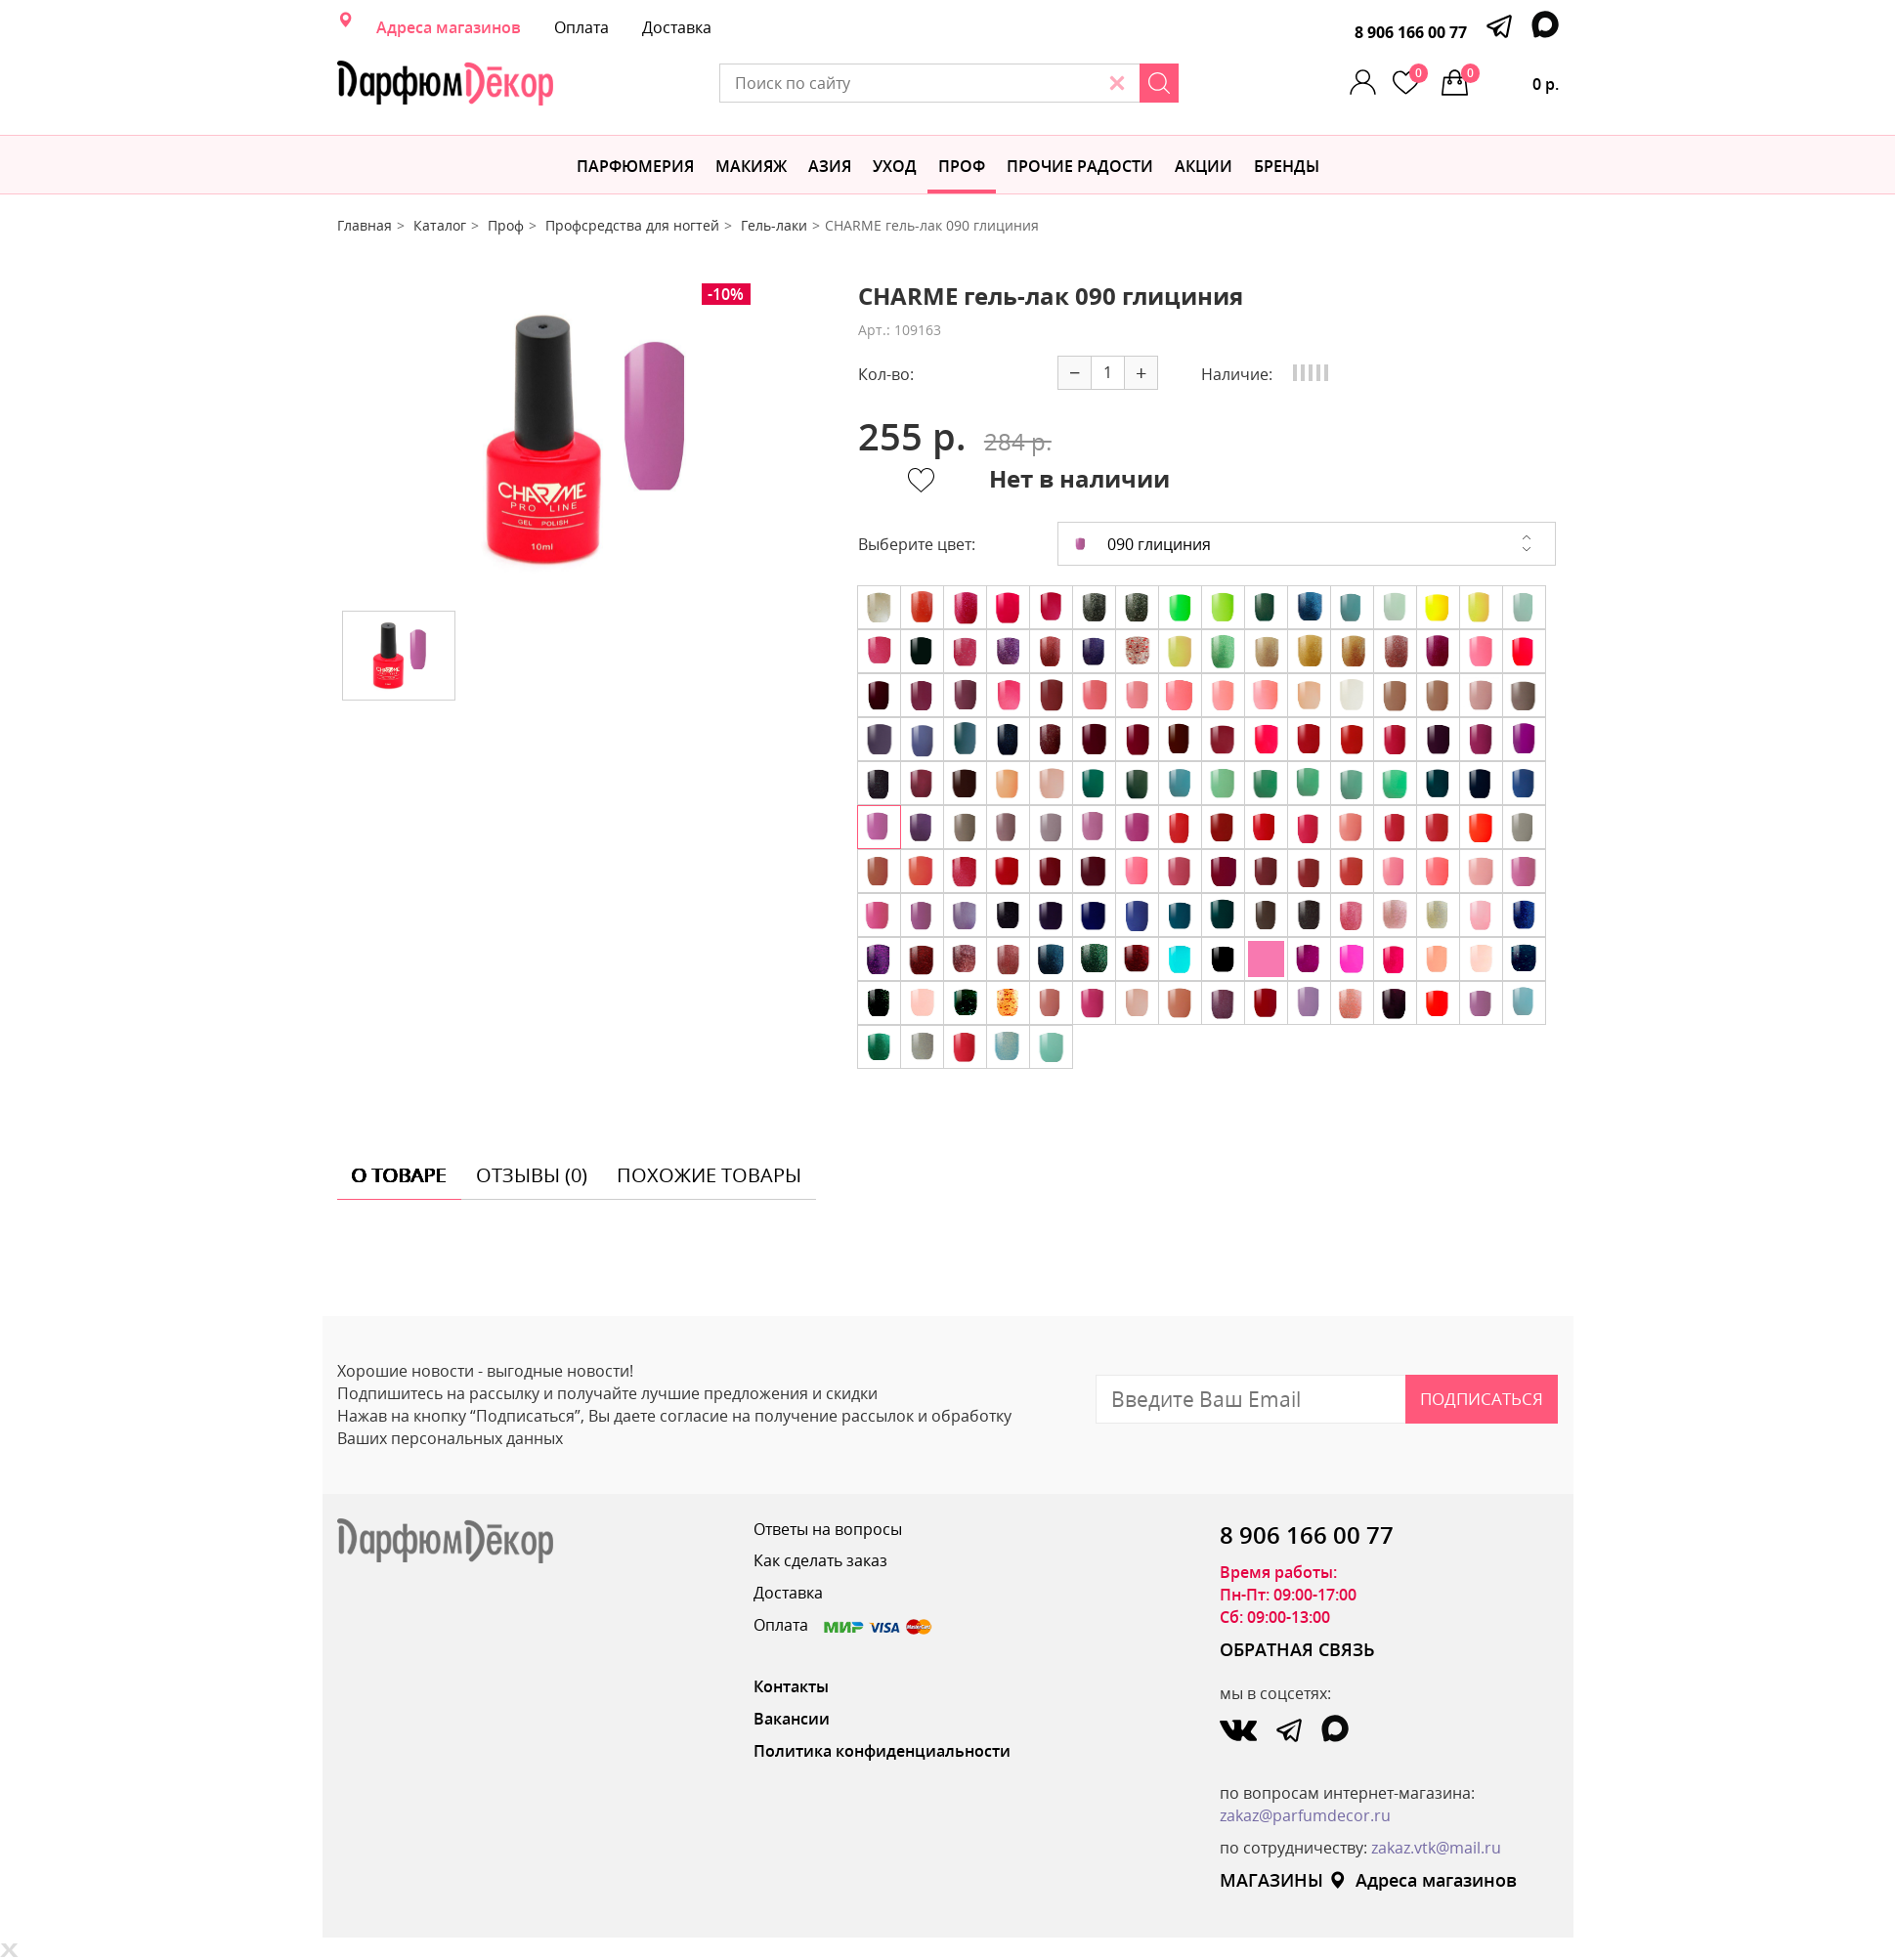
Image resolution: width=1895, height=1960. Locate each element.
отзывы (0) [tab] (531, 1175)
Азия (829, 166)
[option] (582, 439)
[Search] (1159, 83)
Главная (364, 225)
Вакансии (792, 1718)
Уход (895, 166)
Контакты (791, 1686)
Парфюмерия (635, 166)
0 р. (1510, 79)
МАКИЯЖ (751, 166)
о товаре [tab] (399, 1175)
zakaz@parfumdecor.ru (1305, 1815)
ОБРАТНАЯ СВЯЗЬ (1297, 1649)
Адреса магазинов (448, 27)
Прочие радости (1080, 166)
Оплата (581, 27)
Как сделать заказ (820, 1560)
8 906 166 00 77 (1411, 32)
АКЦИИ (1203, 166)
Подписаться (1481, 1398)
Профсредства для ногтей (632, 225)
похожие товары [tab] (709, 1175)
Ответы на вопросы (828, 1529)
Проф (961, 166)
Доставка (676, 27)
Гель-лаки (774, 225)
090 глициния (1142, 544)
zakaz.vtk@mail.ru (1436, 1847)
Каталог (439, 225)
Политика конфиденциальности (882, 1751)
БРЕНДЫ (1286, 166)
